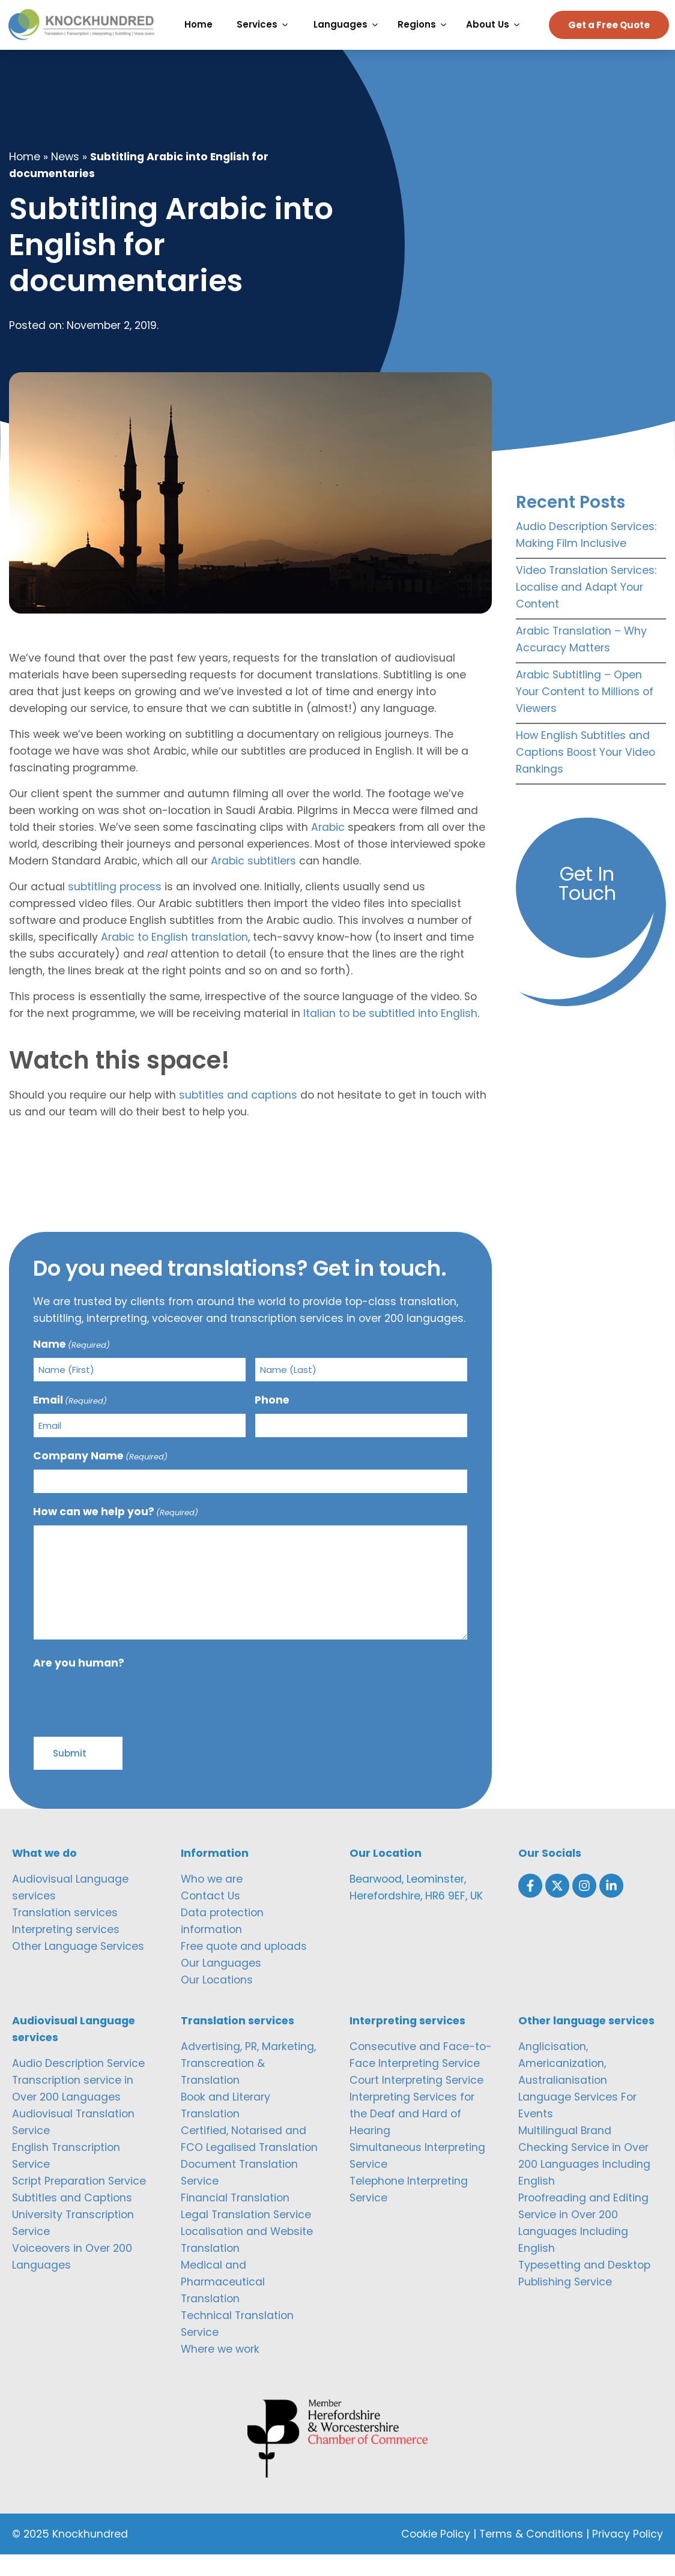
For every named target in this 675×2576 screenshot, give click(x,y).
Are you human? (78, 1684)
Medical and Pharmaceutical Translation (223, 2303)
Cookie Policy (435, 2555)
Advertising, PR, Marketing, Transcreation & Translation (248, 2084)
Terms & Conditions (531, 2555)
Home (24, 178)
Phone (272, 1421)
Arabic (328, 848)
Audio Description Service (78, 2084)
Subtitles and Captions (72, 2219)
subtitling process (115, 907)
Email (70, 1421)
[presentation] (124, 1720)
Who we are (212, 1900)
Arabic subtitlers (253, 882)
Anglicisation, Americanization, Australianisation (562, 2084)
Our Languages (221, 1984)
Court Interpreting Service (416, 2101)
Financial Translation (235, 2219)
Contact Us (210, 1917)
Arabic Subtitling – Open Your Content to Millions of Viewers (584, 713)
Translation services (65, 1933)
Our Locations (217, 2001)
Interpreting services (66, 1950)
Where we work (220, 2370)
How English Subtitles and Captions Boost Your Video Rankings (585, 773)
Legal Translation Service (246, 2235)
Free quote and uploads (244, 1967)
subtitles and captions (238, 1116)
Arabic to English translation (174, 958)
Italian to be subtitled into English (390, 1034)
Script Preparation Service (79, 2202)
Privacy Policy (627, 2555)
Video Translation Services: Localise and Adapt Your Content (586, 608)
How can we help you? (115, 1532)
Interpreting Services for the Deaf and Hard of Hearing (412, 2135)
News (65, 178)
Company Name (100, 1477)
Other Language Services (78, 1967)
